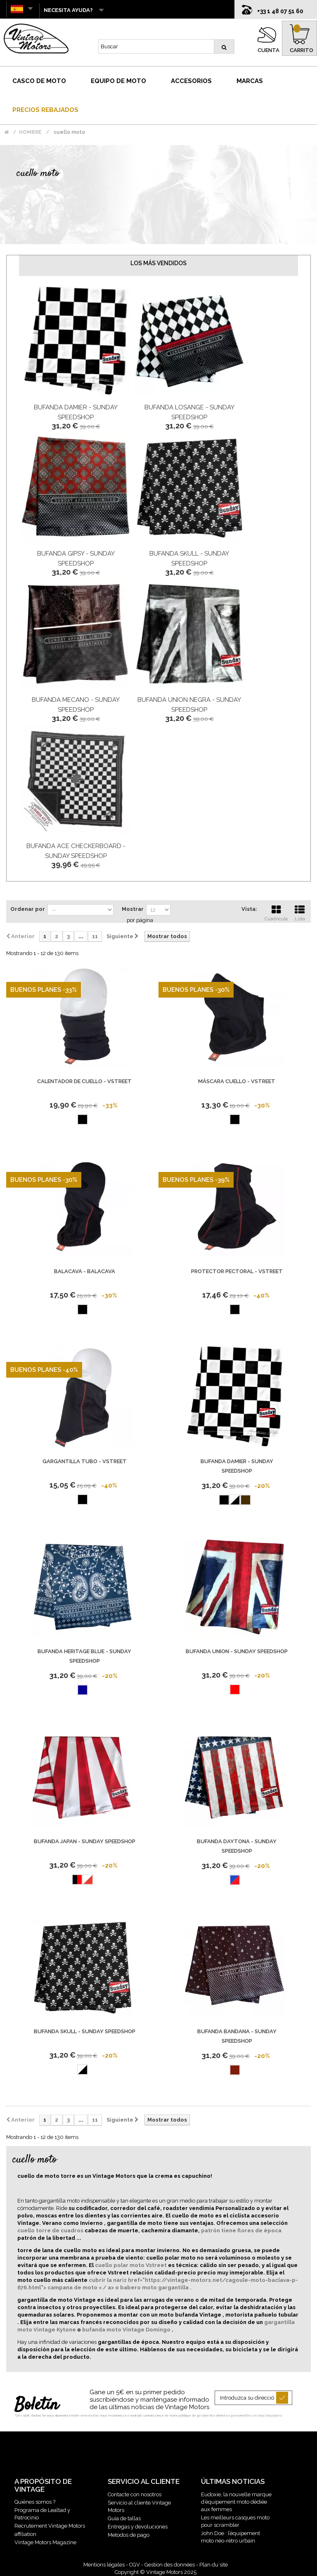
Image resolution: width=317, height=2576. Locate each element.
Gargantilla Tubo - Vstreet (85, 1461)
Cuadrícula (276, 912)
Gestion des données (169, 2565)
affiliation (25, 2534)
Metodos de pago (128, 2535)
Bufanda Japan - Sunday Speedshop (84, 1841)
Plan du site (213, 2565)
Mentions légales (104, 2565)
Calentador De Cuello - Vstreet (84, 1081)
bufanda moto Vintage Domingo (127, 2329)
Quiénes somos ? (34, 2502)
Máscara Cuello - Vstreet (236, 1081)
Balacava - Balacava (84, 1271)
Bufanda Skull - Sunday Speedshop (84, 2031)
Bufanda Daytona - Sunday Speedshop (237, 1846)
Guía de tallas (124, 2518)
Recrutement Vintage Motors (49, 2526)
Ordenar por (27, 909)
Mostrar (133, 909)
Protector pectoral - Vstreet (237, 1271)
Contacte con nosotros (134, 2494)
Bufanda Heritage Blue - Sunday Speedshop (84, 1656)
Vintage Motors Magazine (45, 2542)
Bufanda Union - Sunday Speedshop (237, 1651)
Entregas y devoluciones (138, 2527)
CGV (134, 2565)
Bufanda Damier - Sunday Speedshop (237, 1466)
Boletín (36, 2405)
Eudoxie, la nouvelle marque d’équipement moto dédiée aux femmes (236, 2501)
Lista (300, 912)
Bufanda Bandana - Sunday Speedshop (237, 2036)
